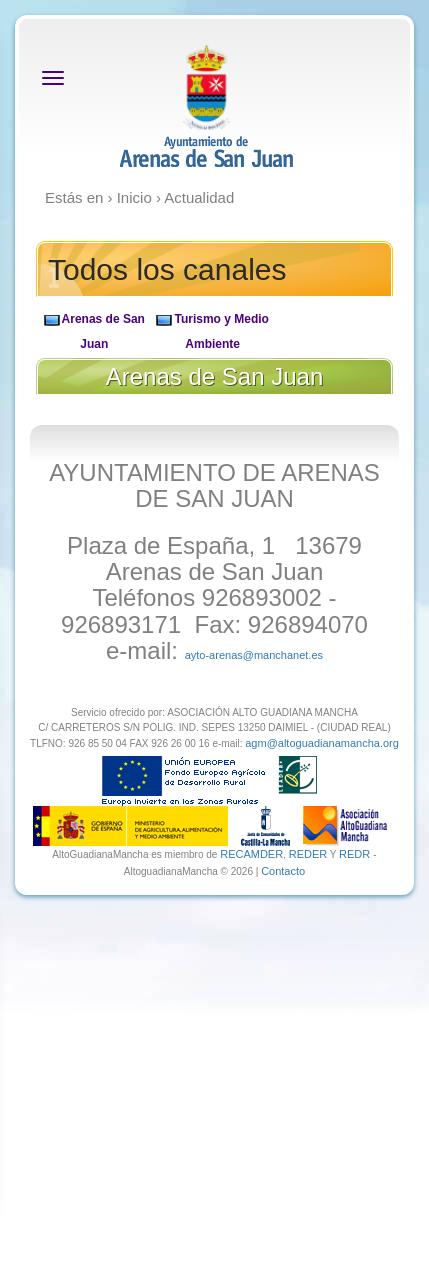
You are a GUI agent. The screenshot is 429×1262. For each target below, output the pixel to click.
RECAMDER (251, 854)
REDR (356, 854)
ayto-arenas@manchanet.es (254, 655)
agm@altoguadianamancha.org (322, 743)
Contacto (283, 871)
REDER (308, 854)
